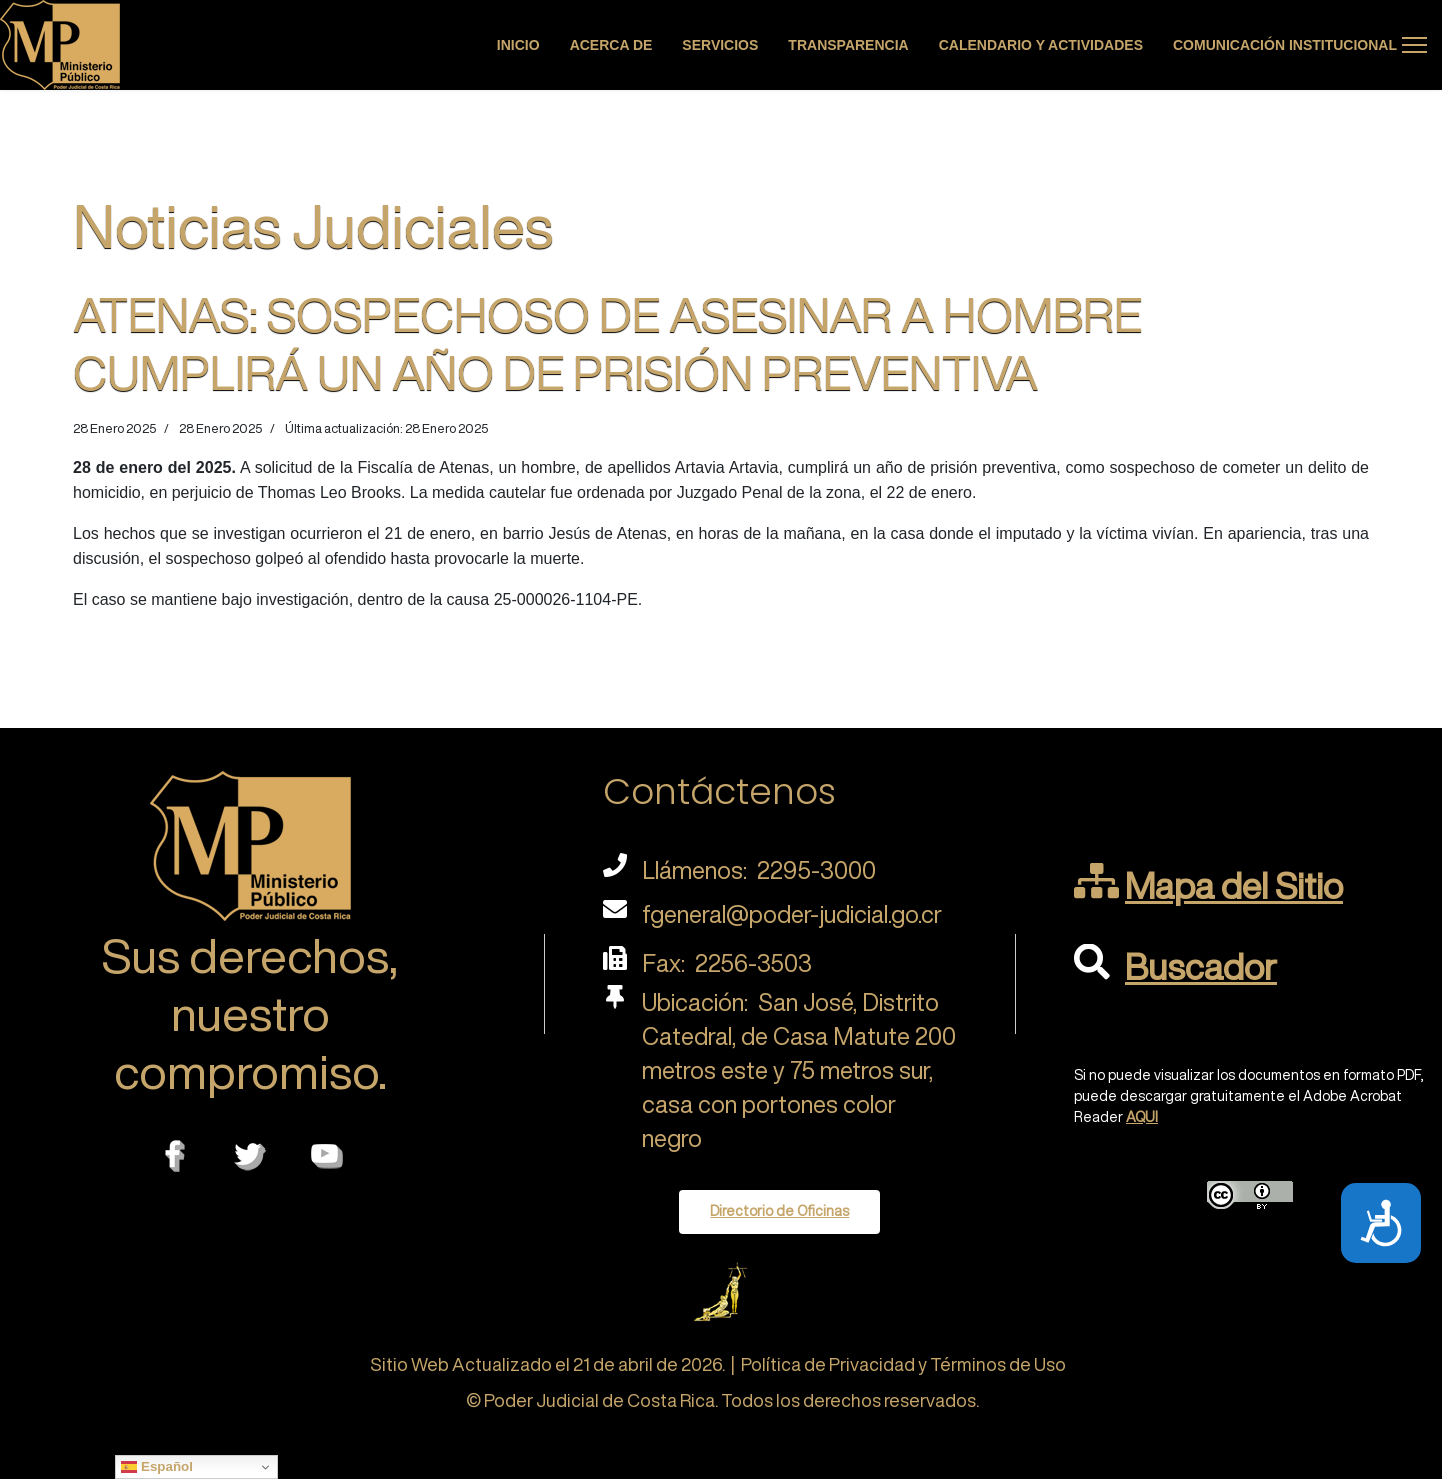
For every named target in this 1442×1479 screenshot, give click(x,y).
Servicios (720, 45)
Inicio (518, 45)
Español (157, 1467)
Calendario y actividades (1041, 45)
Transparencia (848, 45)
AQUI (1142, 1117)
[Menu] (1414, 45)
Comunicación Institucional (1285, 45)
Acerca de (611, 45)
